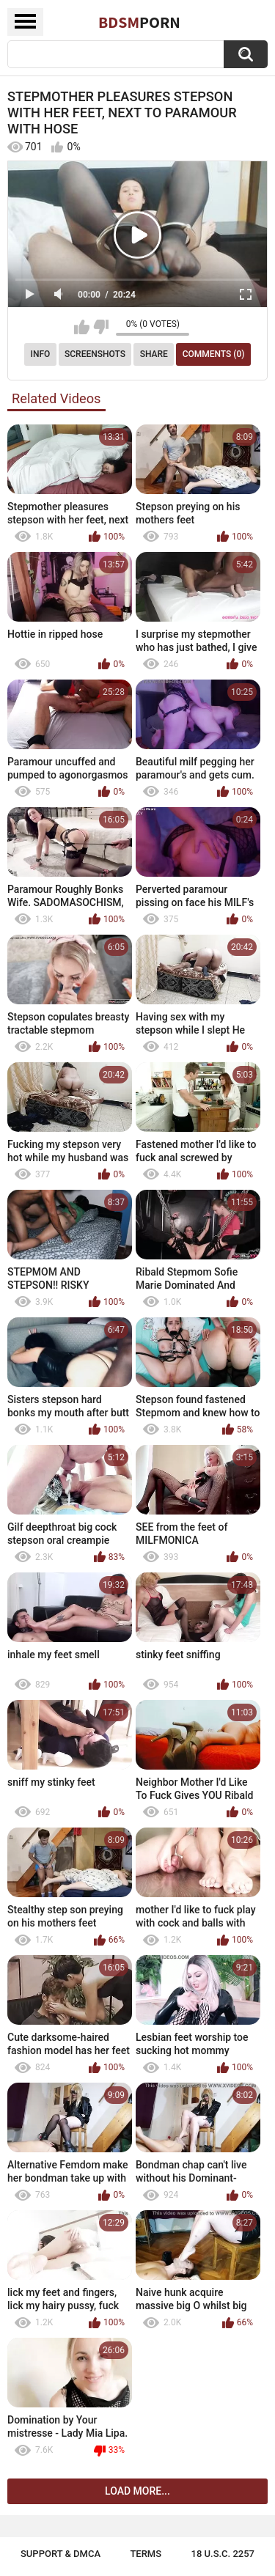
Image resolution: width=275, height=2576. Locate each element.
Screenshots (95, 354)
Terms (145, 2553)
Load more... (137, 2491)
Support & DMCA (60, 2553)
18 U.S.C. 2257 (223, 2553)
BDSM (139, 22)
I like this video (81, 327)
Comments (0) (214, 354)
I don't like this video (101, 327)
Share (154, 354)
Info (41, 354)
